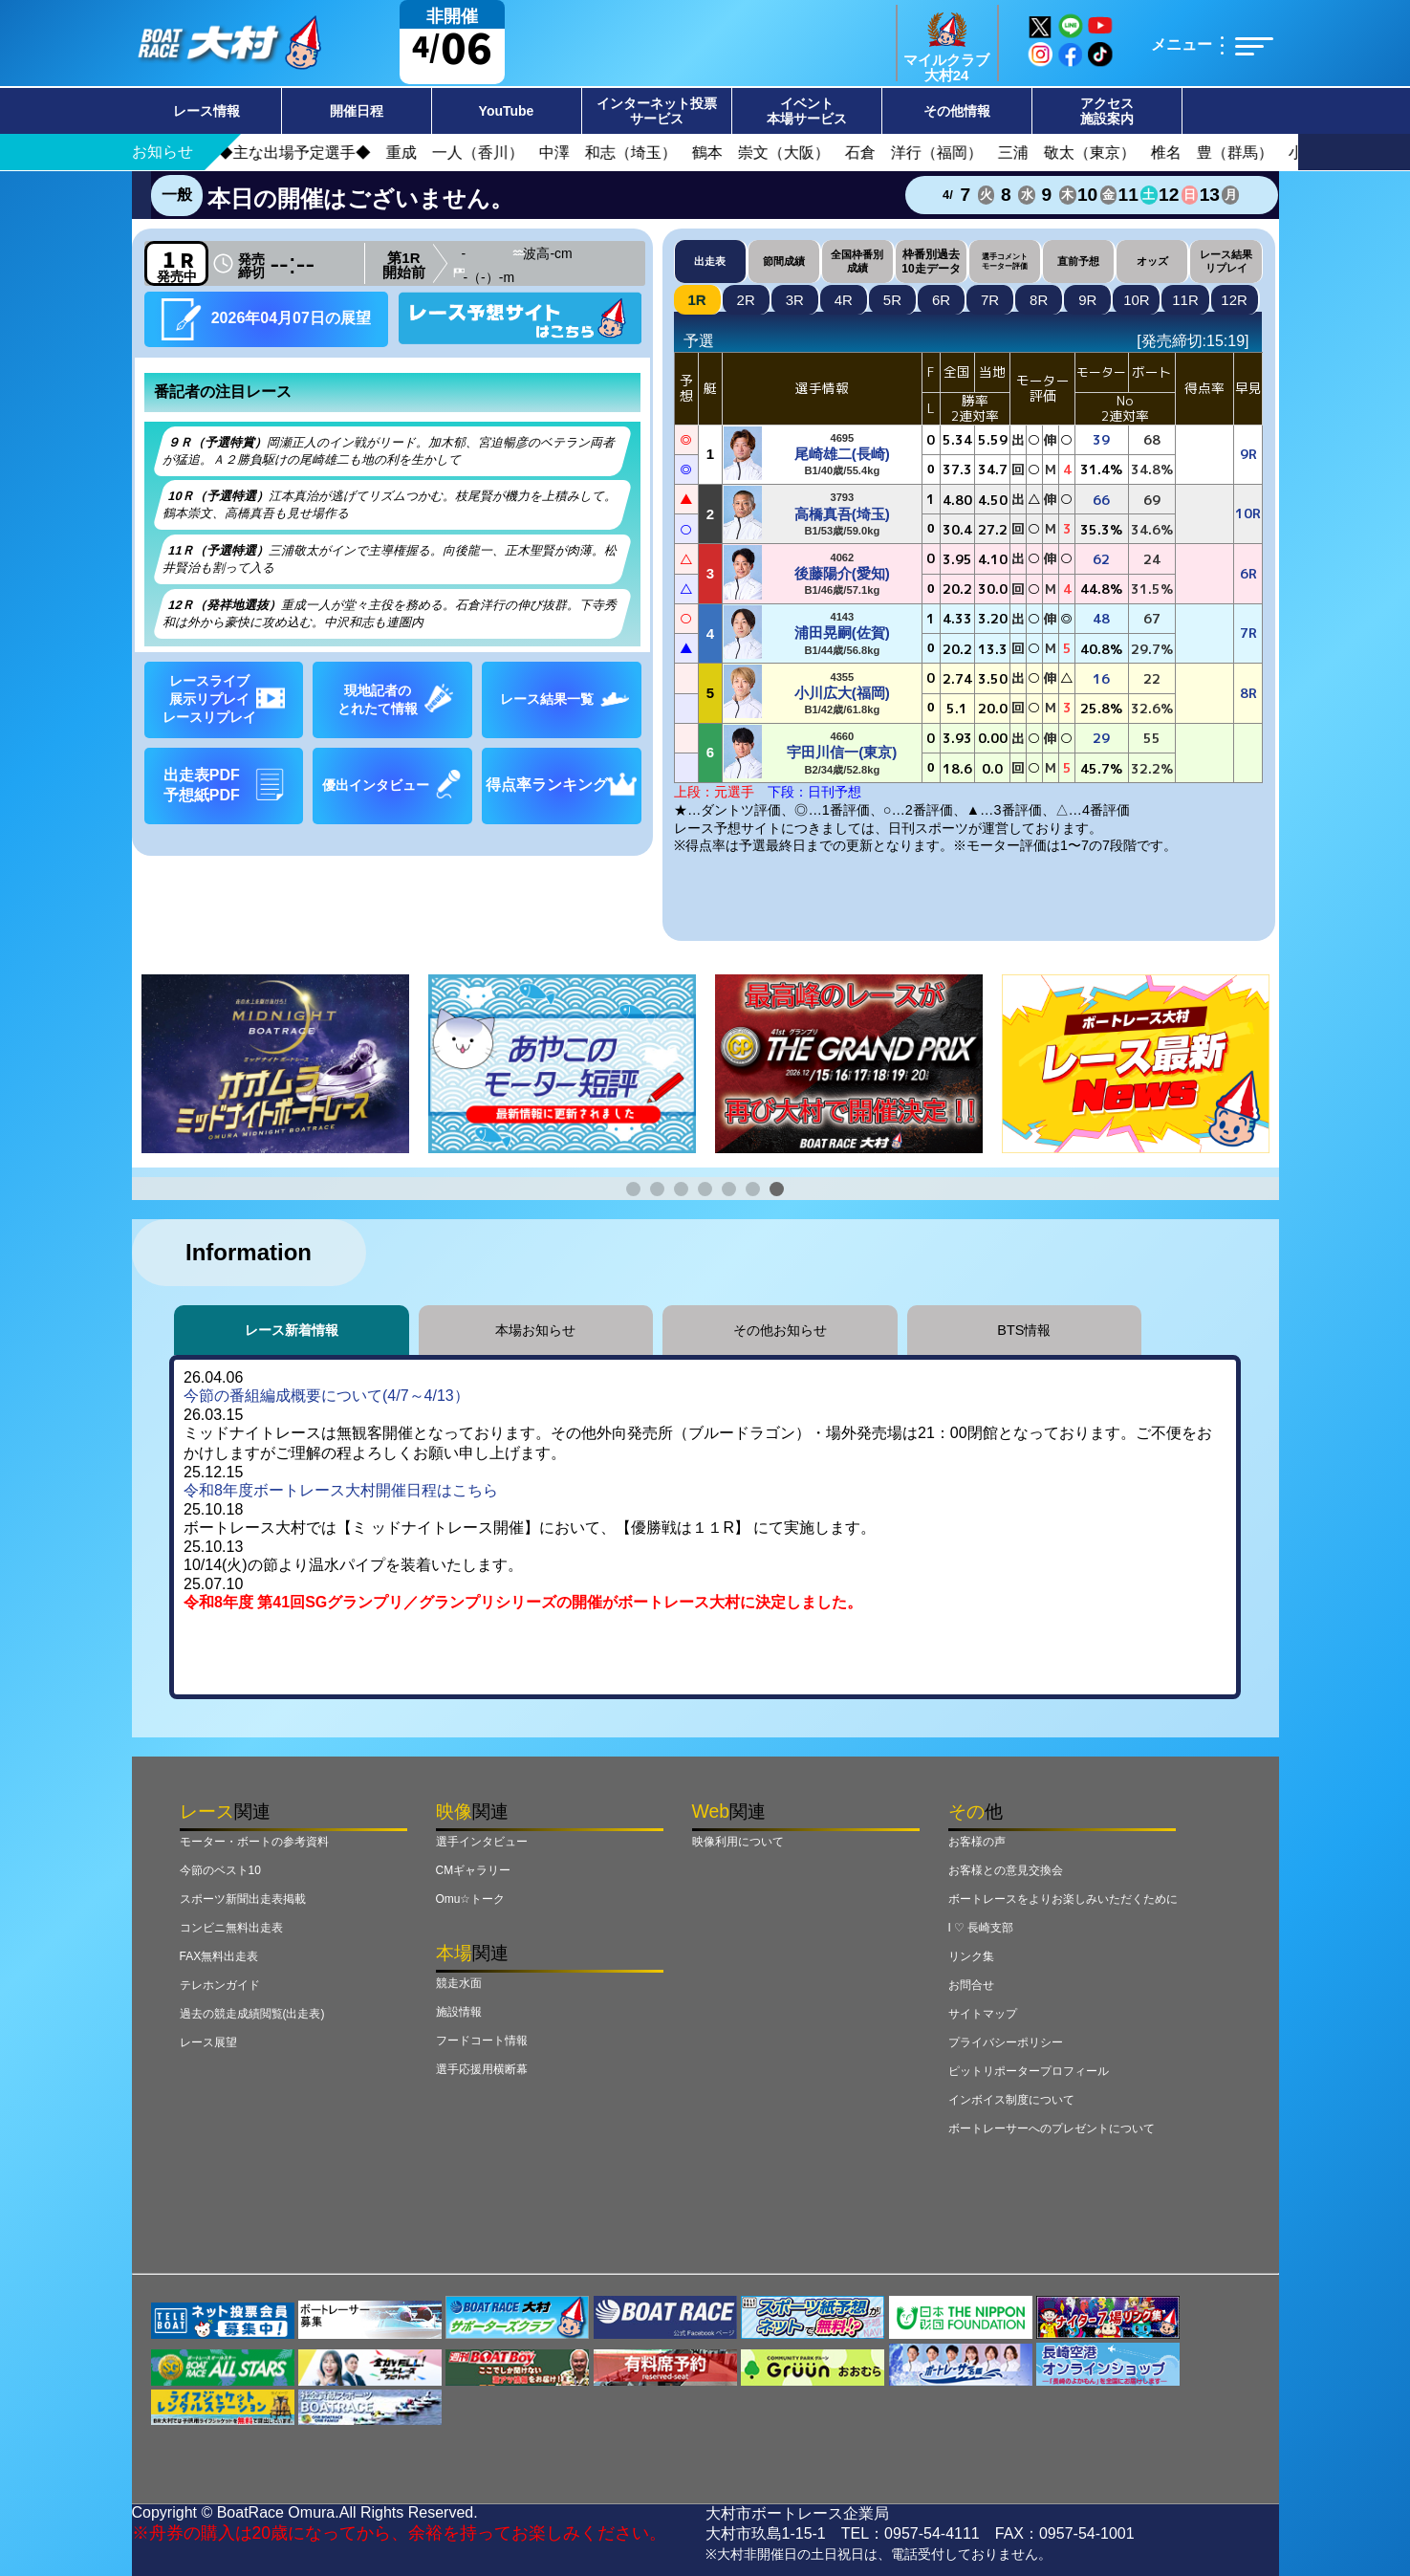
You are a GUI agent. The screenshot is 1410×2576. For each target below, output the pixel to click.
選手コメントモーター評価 (1005, 261)
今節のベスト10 (220, 1870)
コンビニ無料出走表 (231, 1927)
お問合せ (971, 1985)
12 (1234, 300)
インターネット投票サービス (657, 111)
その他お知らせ (780, 1330)
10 (1136, 300)
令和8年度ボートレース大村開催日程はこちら (341, 1490)
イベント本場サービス (807, 111)
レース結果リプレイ (1226, 261)
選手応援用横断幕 (482, 2069)
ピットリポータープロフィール (1028, 2071)
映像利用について (738, 1841)
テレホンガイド (220, 1985)
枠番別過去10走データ (930, 261)
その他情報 (956, 111)
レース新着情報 (291, 1330)
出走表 (710, 261)
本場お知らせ (535, 1330)
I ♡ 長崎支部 (981, 1927)
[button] (633, 1189)
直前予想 (1078, 261)
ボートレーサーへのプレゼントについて (1051, 2128)
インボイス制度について (1011, 2100)
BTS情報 (1024, 1330)
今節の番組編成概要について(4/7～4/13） (326, 1395)
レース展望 (208, 2042)
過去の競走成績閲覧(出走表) (252, 2013)
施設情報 (459, 2012)
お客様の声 (977, 1841)
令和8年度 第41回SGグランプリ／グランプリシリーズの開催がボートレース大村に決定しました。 (523, 1602)
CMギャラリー (473, 1870)
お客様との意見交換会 (1005, 1870)
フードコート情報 (482, 2040)
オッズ (1152, 261)
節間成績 (784, 261)
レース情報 (206, 111)
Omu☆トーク (471, 1899)
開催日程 (356, 111)
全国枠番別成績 (857, 261)
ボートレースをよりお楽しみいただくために (1063, 1899)
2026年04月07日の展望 (266, 318)
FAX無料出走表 (219, 1956)
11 (1185, 300)
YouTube (506, 111)
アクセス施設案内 (1107, 111)
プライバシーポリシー (1005, 2042)
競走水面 (459, 1983)
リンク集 (971, 1956)
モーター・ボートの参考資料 (254, 1841)
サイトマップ (982, 2013)
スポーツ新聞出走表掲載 (243, 1899)
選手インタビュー (482, 1841)
